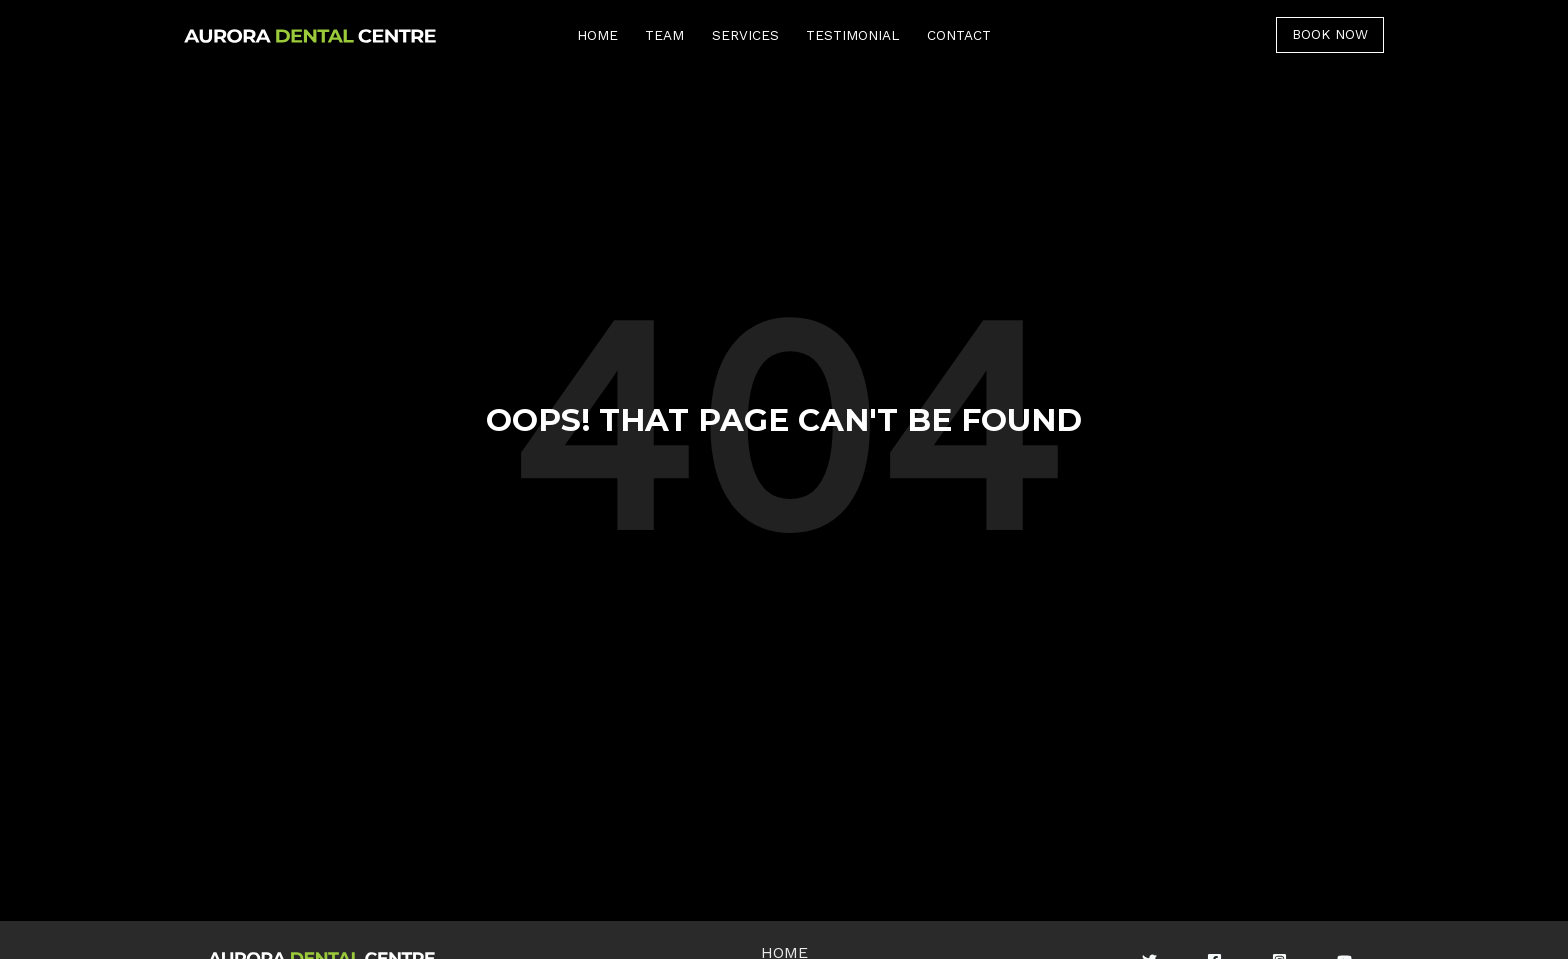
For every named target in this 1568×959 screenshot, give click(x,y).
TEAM (664, 35)
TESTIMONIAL (853, 35)
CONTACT (959, 35)
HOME (597, 35)
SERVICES (745, 35)
